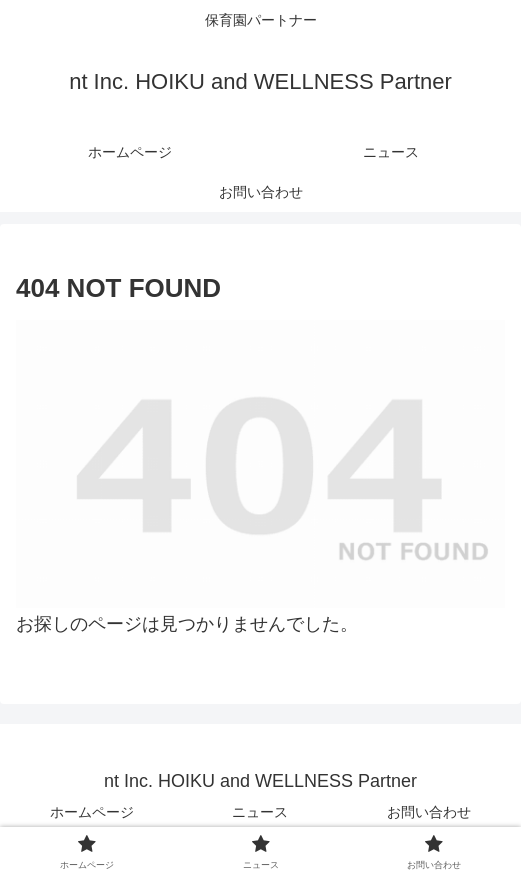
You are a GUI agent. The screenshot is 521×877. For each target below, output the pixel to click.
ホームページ (92, 812)
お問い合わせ (429, 812)
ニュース (260, 812)
